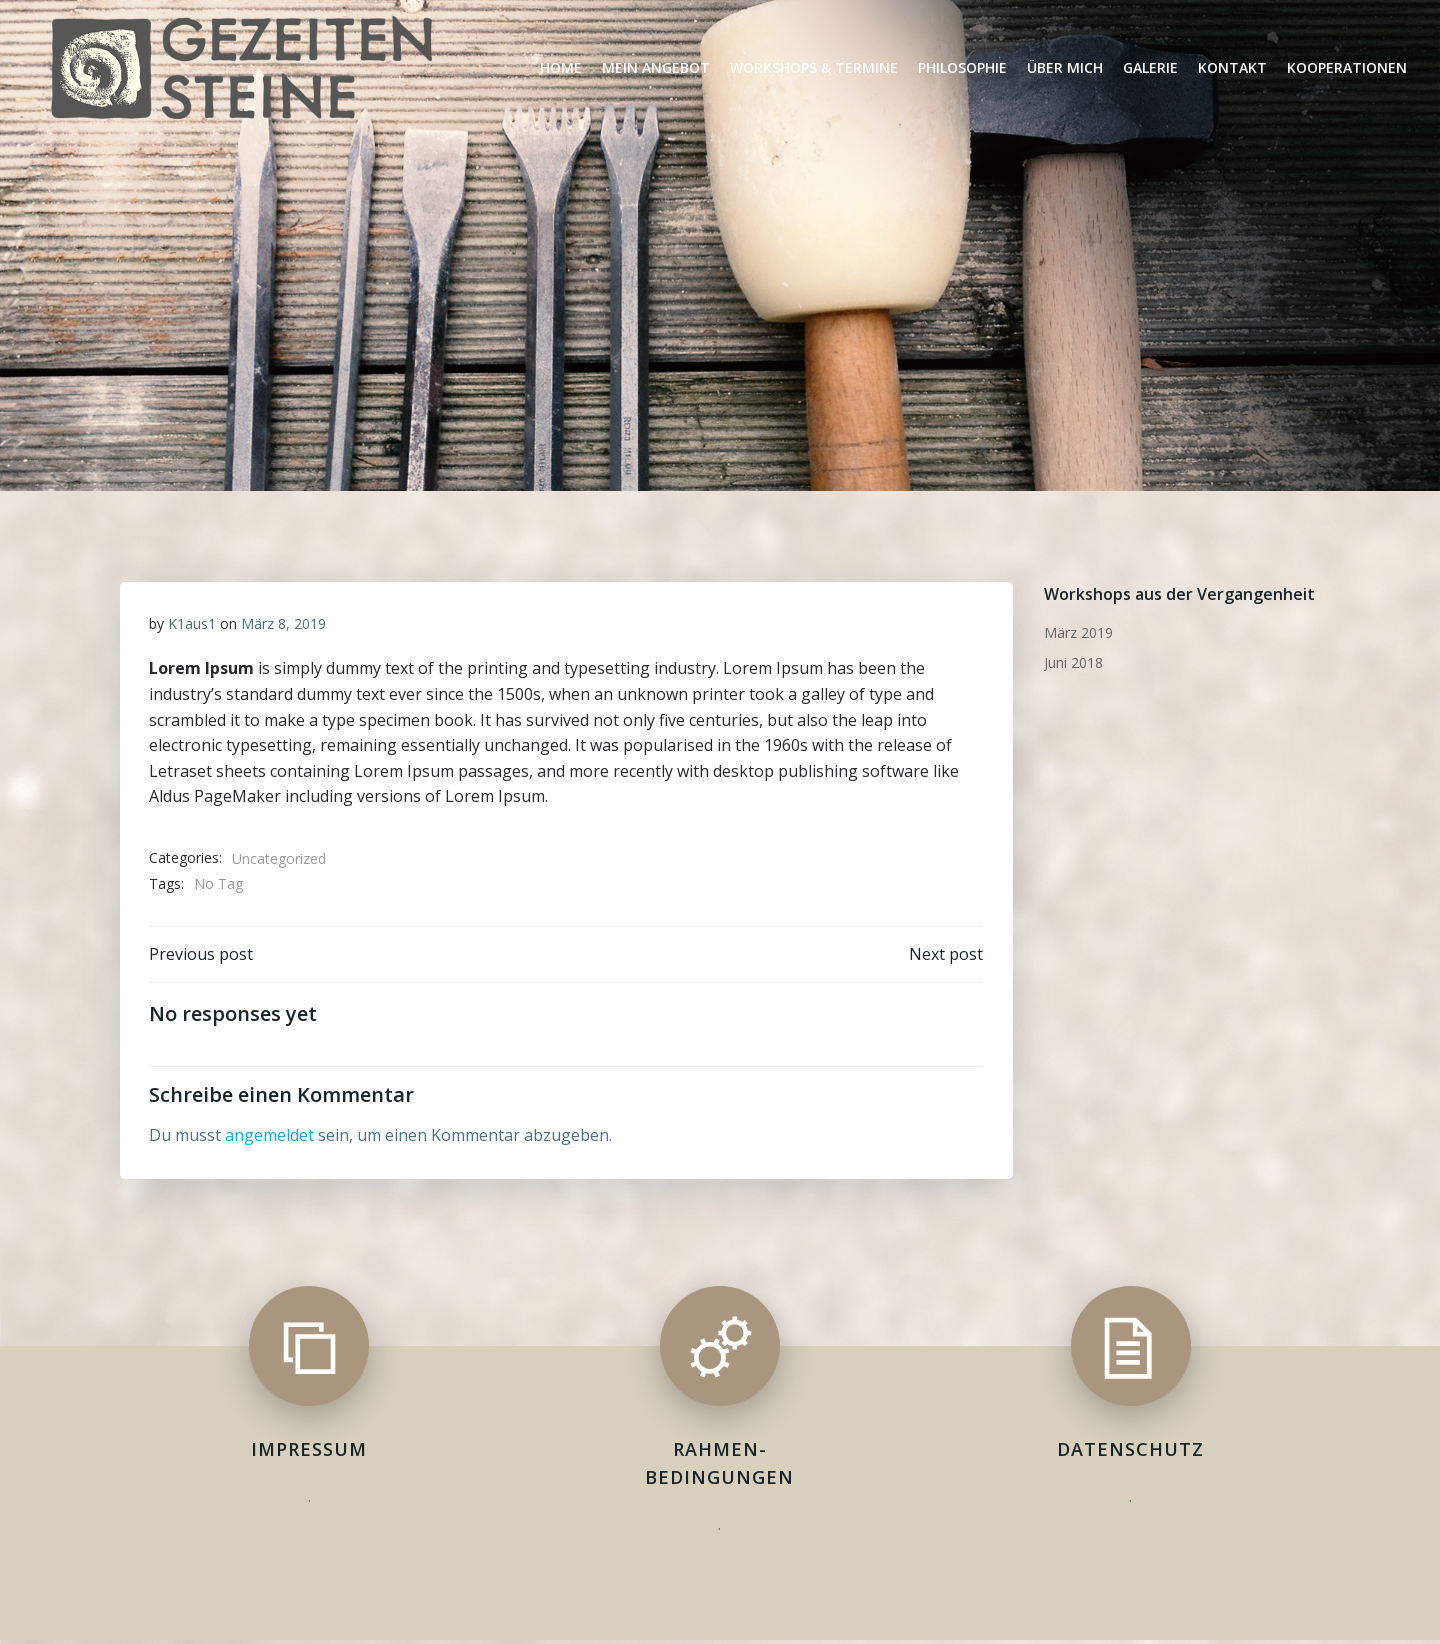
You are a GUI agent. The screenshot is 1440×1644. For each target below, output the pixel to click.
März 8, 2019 (283, 623)
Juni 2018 (1072, 661)
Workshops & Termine (814, 67)
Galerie (1150, 67)
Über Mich (1065, 67)
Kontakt (1232, 67)
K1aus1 (192, 623)
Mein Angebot (656, 67)
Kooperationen (1347, 67)
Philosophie (962, 67)
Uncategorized (279, 858)
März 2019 (1077, 631)
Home (561, 67)
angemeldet (269, 1137)
